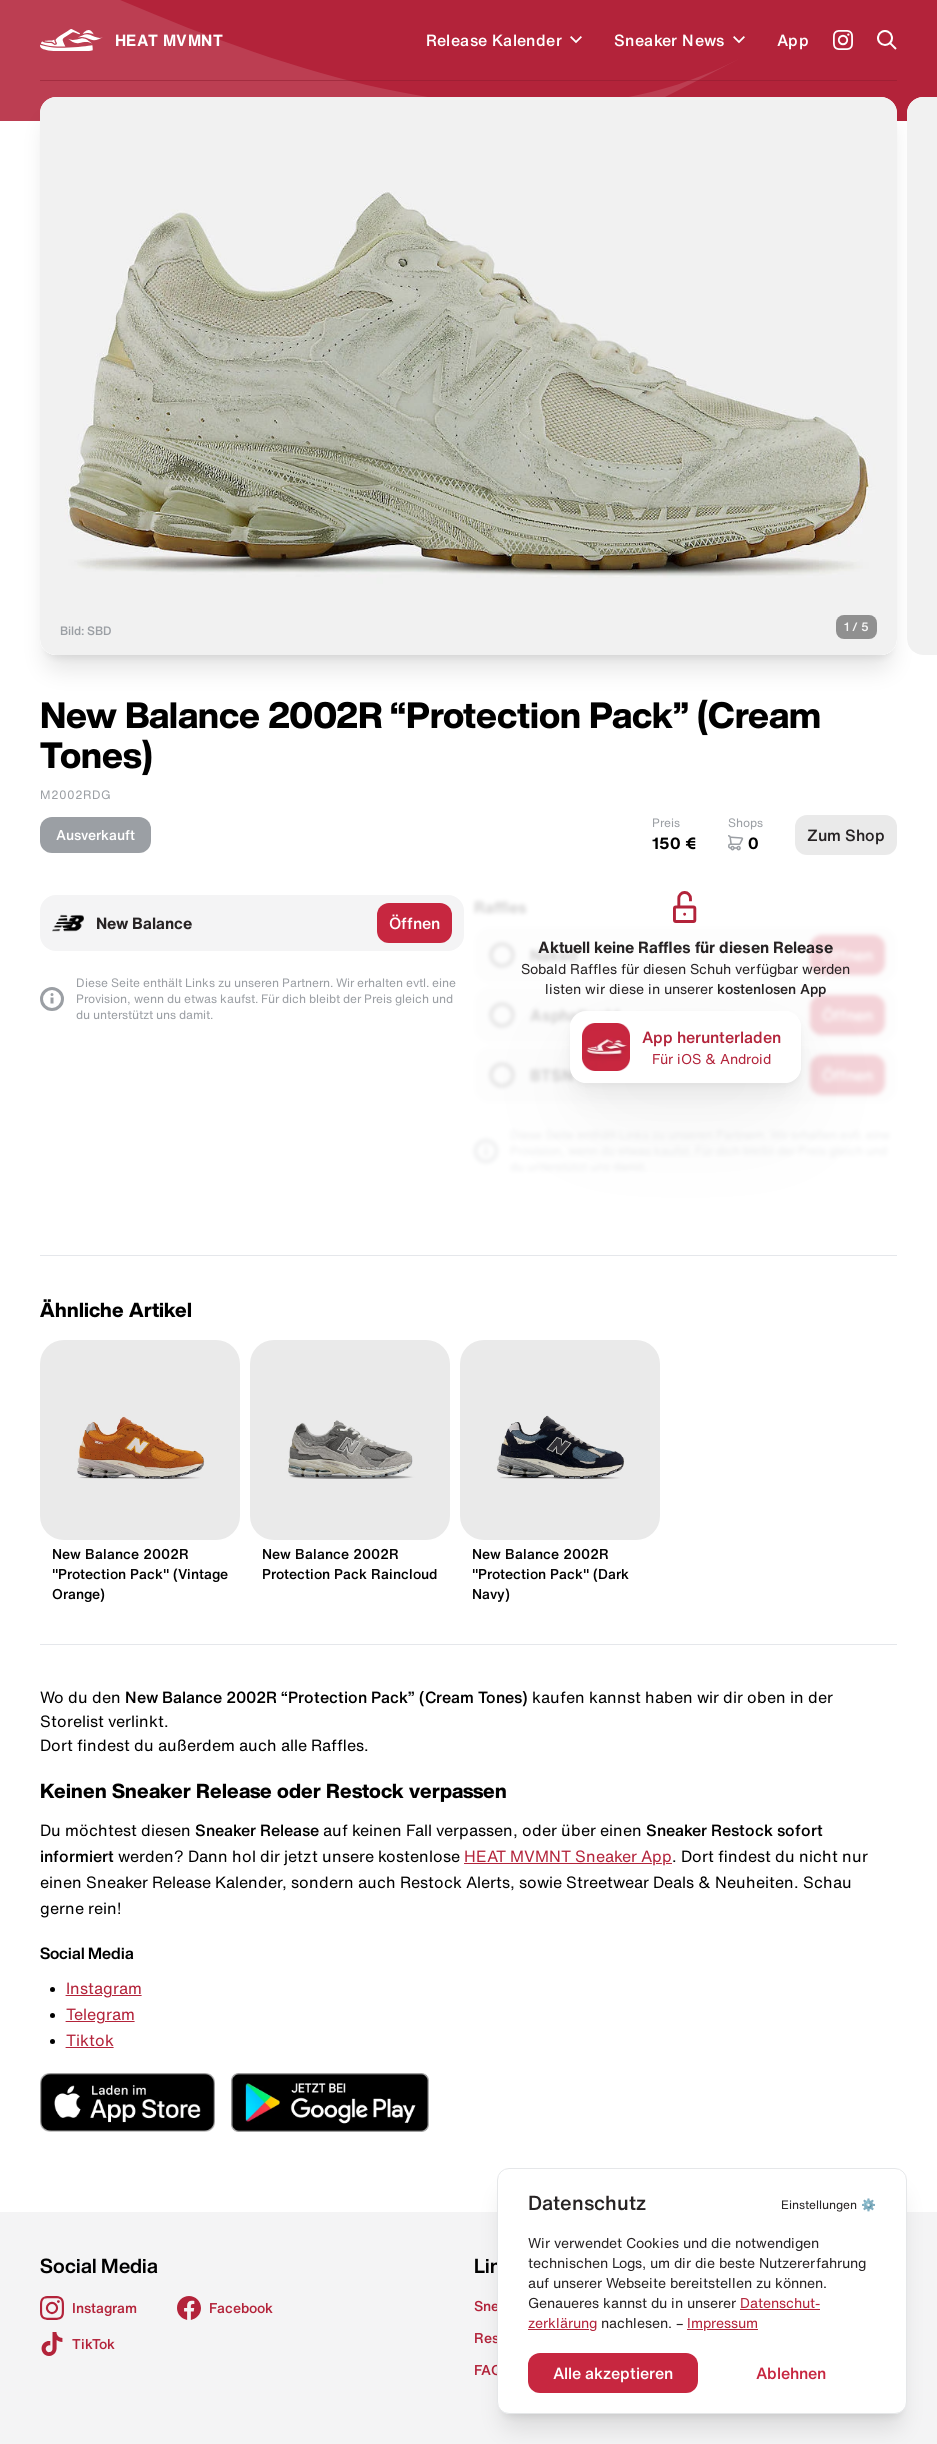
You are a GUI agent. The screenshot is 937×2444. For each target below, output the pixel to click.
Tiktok (90, 2040)
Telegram (100, 2014)
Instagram (104, 1988)
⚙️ (828, 2204)
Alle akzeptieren (613, 2373)
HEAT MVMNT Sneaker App (568, 1856)
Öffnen (414, 923)
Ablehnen (791, 2373)
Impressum (722, 2323)
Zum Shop (846, 835)
